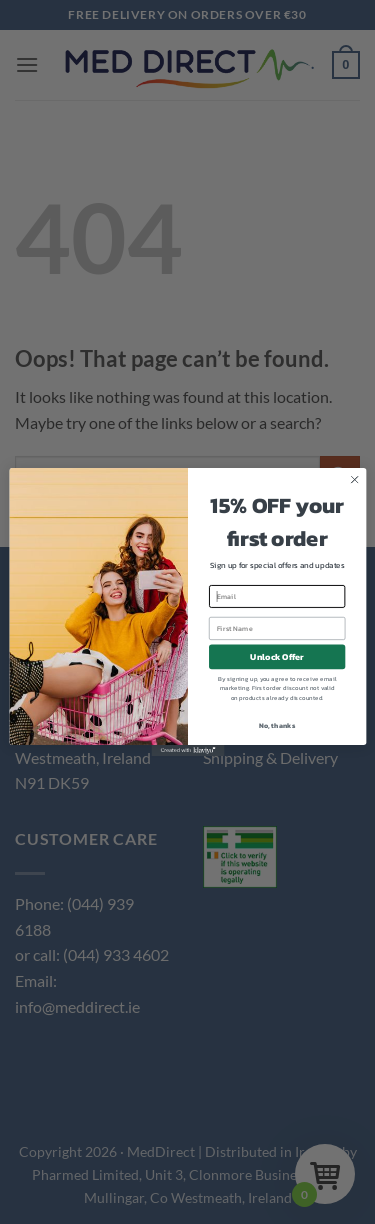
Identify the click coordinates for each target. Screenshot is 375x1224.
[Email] (277, 596)
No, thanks (277, 724)
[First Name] (277, 628)
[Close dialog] (354, 480)
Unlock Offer (277, 657)
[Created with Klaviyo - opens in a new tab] (187, 750)
